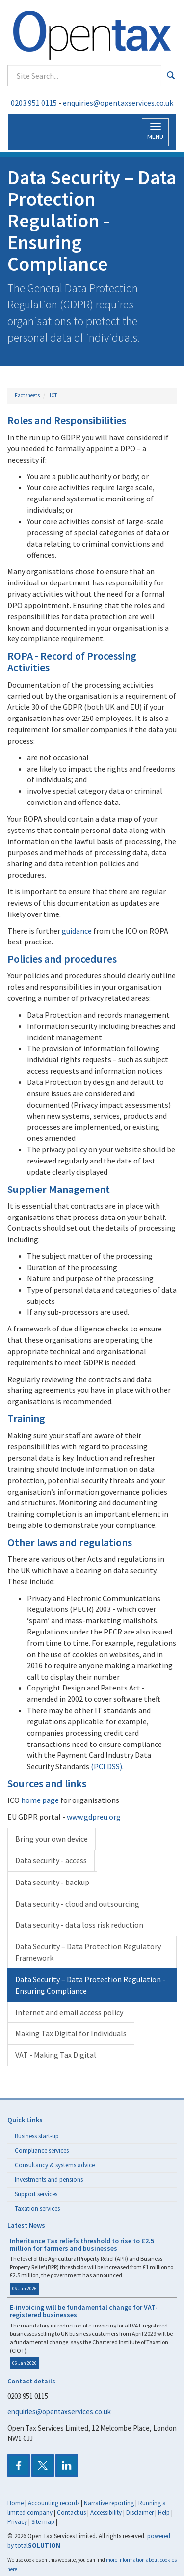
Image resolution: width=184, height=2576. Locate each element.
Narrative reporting (109, 2503)
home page (40, 1800)
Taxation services (37, 2208)
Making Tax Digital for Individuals (71, 2033)
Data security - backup (52, 1882)
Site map (42, 2522)
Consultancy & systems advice (55, 2165)
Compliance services (42, 2150)
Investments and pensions (49, 2179)
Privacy (17, 2522)
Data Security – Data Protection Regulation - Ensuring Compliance (90, 1984)
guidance (77, 931)
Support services (36, 2194)
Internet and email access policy (69, 2012)
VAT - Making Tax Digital (55, 2055)
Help (164, 2512)
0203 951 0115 (34, 103)
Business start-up (37, 2136)
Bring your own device (51, 1839)
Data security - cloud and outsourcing (77, 1904)
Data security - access (51, 1860)
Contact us (71, 2512)
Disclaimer (140, 2512)
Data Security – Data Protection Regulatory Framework (88, 1952)
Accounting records (53, 2503)
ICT (53, 395)
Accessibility (106, 2512)
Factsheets (27, 395)
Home (15, 2503)
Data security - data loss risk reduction (79, 1925)
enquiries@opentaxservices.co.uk (118, 103)
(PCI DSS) (106, 1766)
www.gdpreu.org (94, 1817)
